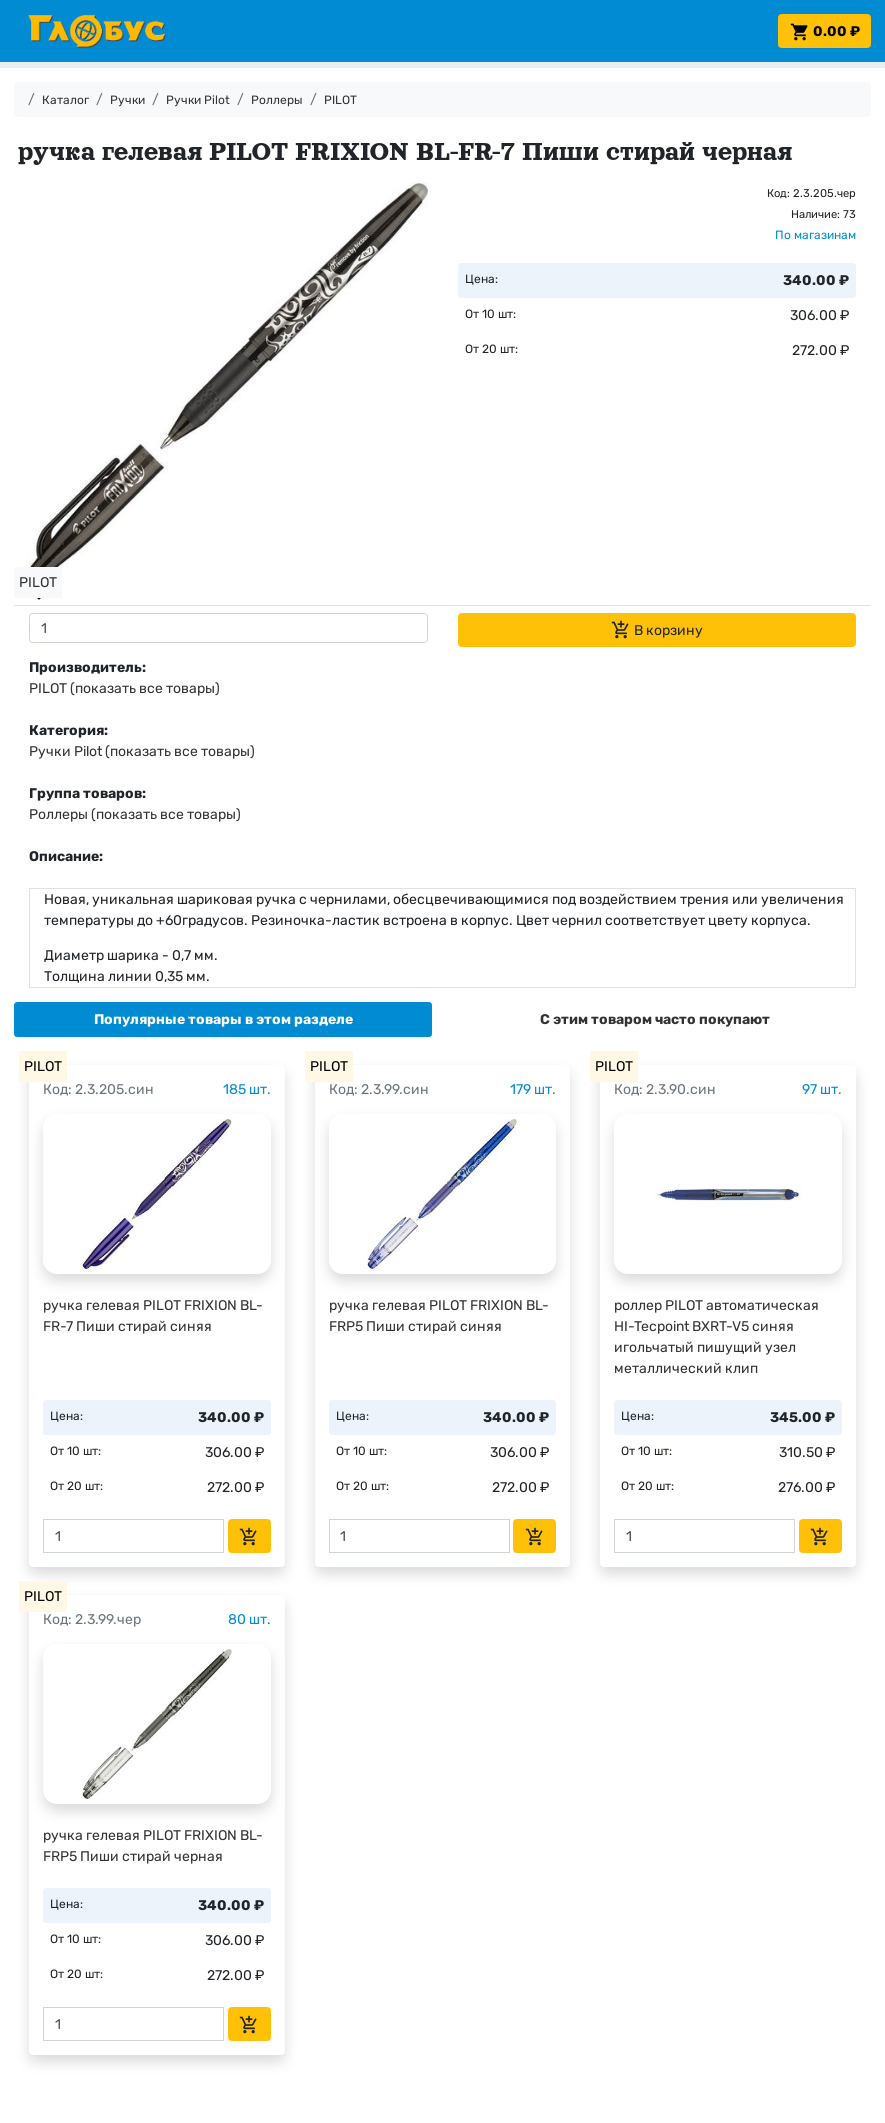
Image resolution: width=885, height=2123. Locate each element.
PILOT (340, 100)
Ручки (127, 100)
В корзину (657, 630)
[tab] (223, 1019)
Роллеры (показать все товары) (135, 814)
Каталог (65, 100)
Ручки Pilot (198, 100)
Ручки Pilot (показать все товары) (142, 751)
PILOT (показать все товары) (124, 688)
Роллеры (277, 100)
